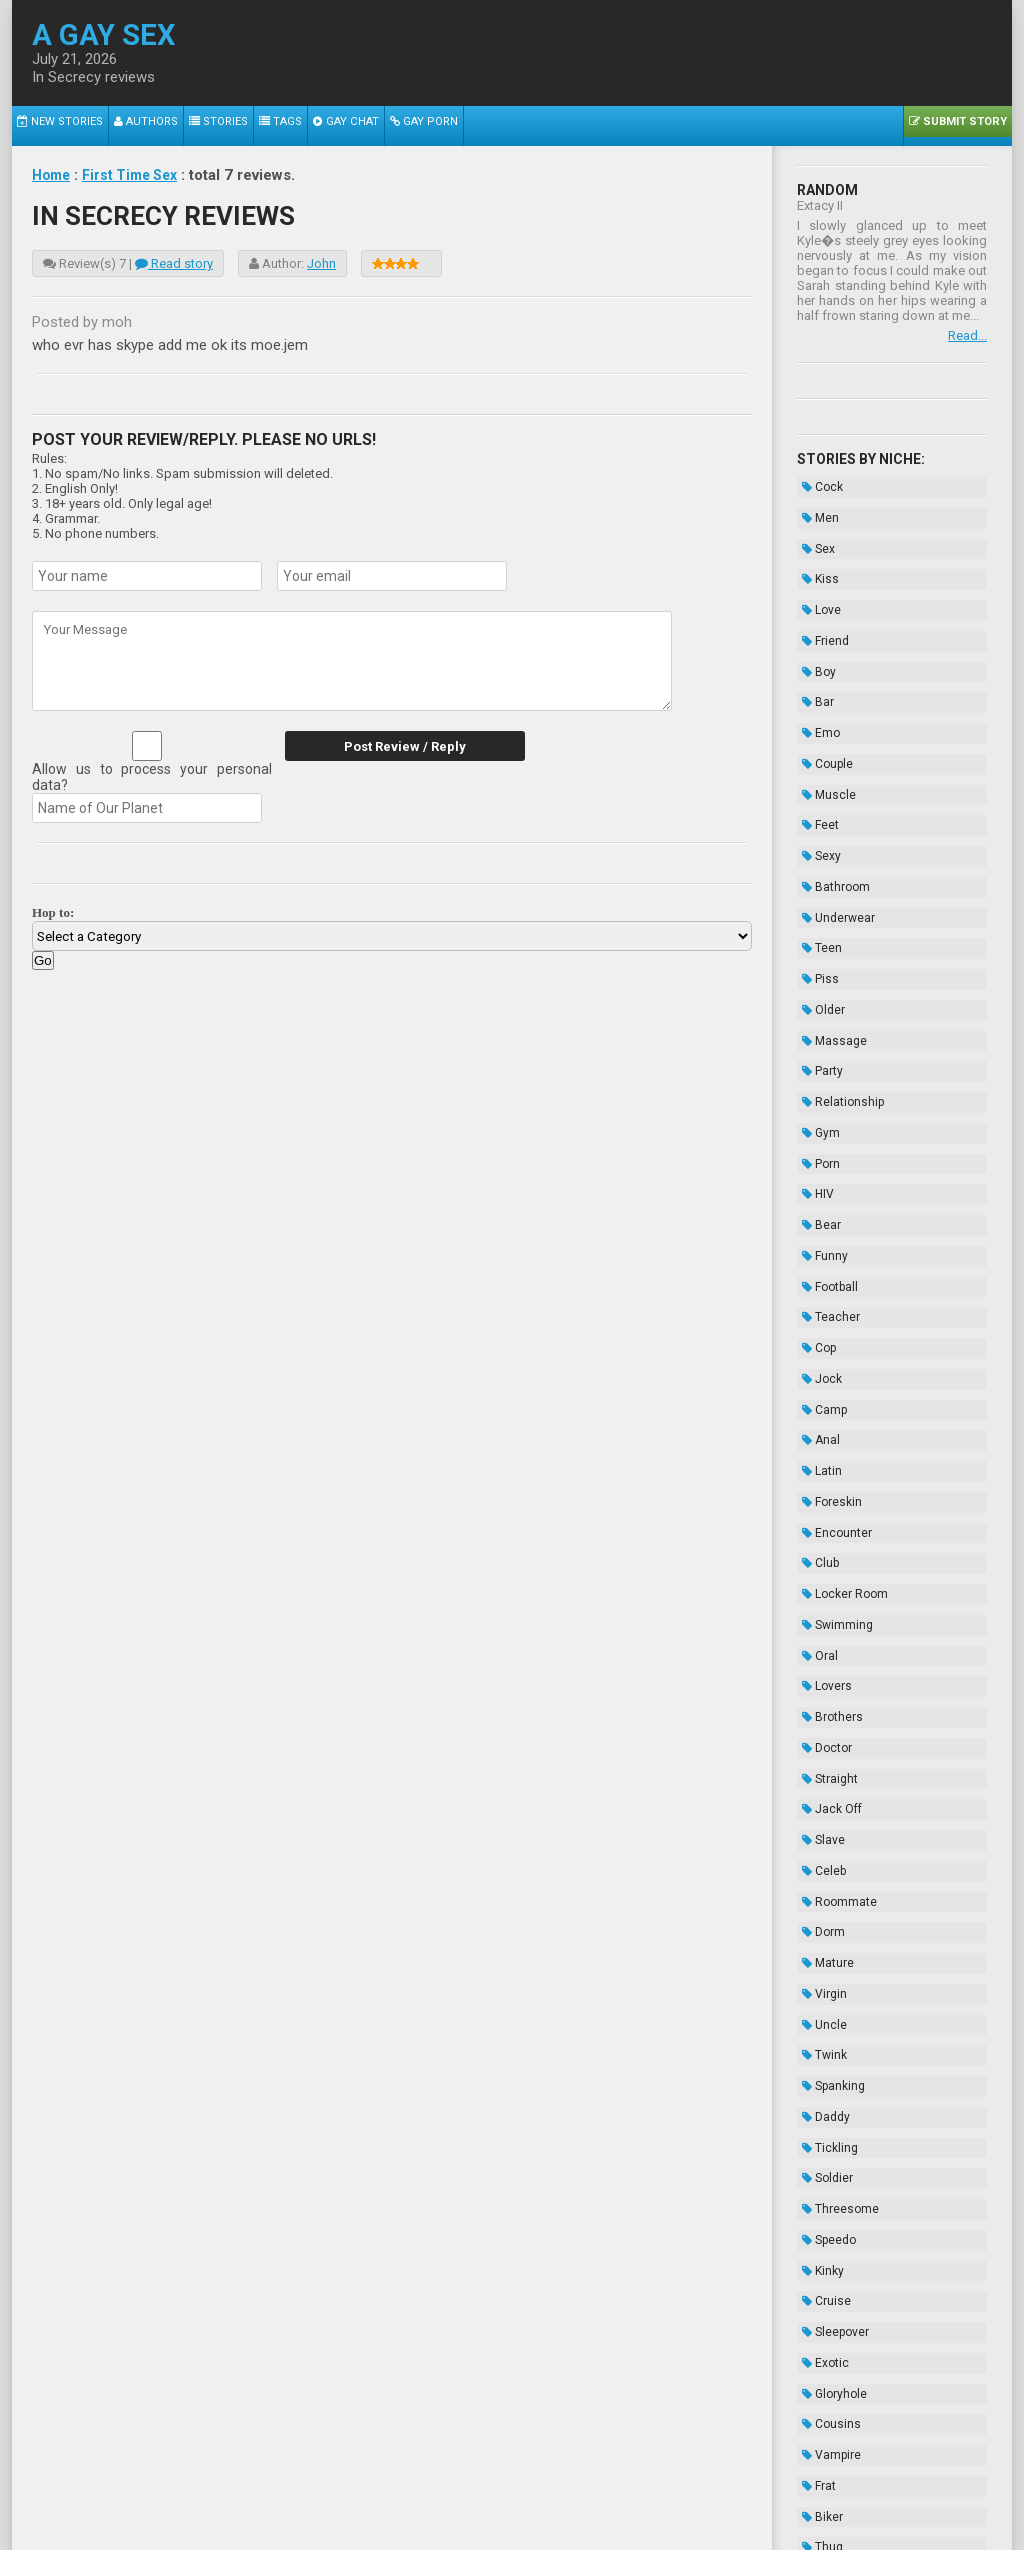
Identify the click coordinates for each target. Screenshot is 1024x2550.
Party (817, 959)
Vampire (826, 2084)
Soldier (822, 1859)
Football (825, 1134)
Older (818, 909)
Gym (816, 1009)
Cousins (826, 2059)
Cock (817, 484)
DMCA (513, 2487)
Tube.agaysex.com (625, 2472)
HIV (813, 1059)
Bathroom (831, 809)
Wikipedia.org (562, 2522)
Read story (174, 263)
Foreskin (827, 1309)
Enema (823, 2259)
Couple (822, 709)
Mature (823, 1684)
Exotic (820, 2009)
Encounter (832, 1334)
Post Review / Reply (397, 746)
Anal (816, 1259)
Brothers (827, 1484)
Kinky (818, 1934)
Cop (814, 1184)
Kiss (815, 559)
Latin (817, 1284)
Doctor (822, 1509)
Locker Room (840, 1384)
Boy (814, 634)
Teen (817, 859)
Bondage (828, 2234)
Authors (131, 125)
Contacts (739, 2487)
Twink (819, 1759)
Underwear (833, 834)
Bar (813, 659)
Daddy (821, 1809)
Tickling (825, 1834)
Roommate (834, 1634)
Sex (813, 534)
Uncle (819, 1734)
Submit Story (962, 125)
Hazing (823, 2284)
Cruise (821, 1959)
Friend (820, 609)
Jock (817, 1209)
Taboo (820, 2209)
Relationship (838, 984)
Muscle (824, 734)
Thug (817, 2159)
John (321, 263)
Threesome (835, 1884)
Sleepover (830, 1984)
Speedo (824, 1909)
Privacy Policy (665, 2487)
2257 (318, 2487)
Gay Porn (379, 125)
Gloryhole (829, 2034)
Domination (835, 2184)
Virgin (819, 1709)
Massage (829, 934)
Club (815, 1359)
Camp (819, 1234)
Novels (822, 2309)
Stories (195, 125)
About (277, 2487)
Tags (249, 125)
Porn (816, 1034)
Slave (818, 1584)
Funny (820, 1109)
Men (815, 509)
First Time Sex (137, 175)
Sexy (816, 784)
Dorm (818, 1659)
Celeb (819, 1609)
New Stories (54, 125)
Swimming (832, 1409)
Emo (816, 684)
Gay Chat (308, 125)
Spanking (828, 1784)
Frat (814, 2109)
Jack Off (827, 1559)
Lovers (822, 1459)
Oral (815, 1434)
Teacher (826, 1159)
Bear (816, 1084)
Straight (825, 1534)
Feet (815, 759)
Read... (967, 335)
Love (816, 584)
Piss (815, 884)
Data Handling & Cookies (413, 2487)
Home (53, 175)
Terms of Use (579, 2487)
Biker (817, 2134)
